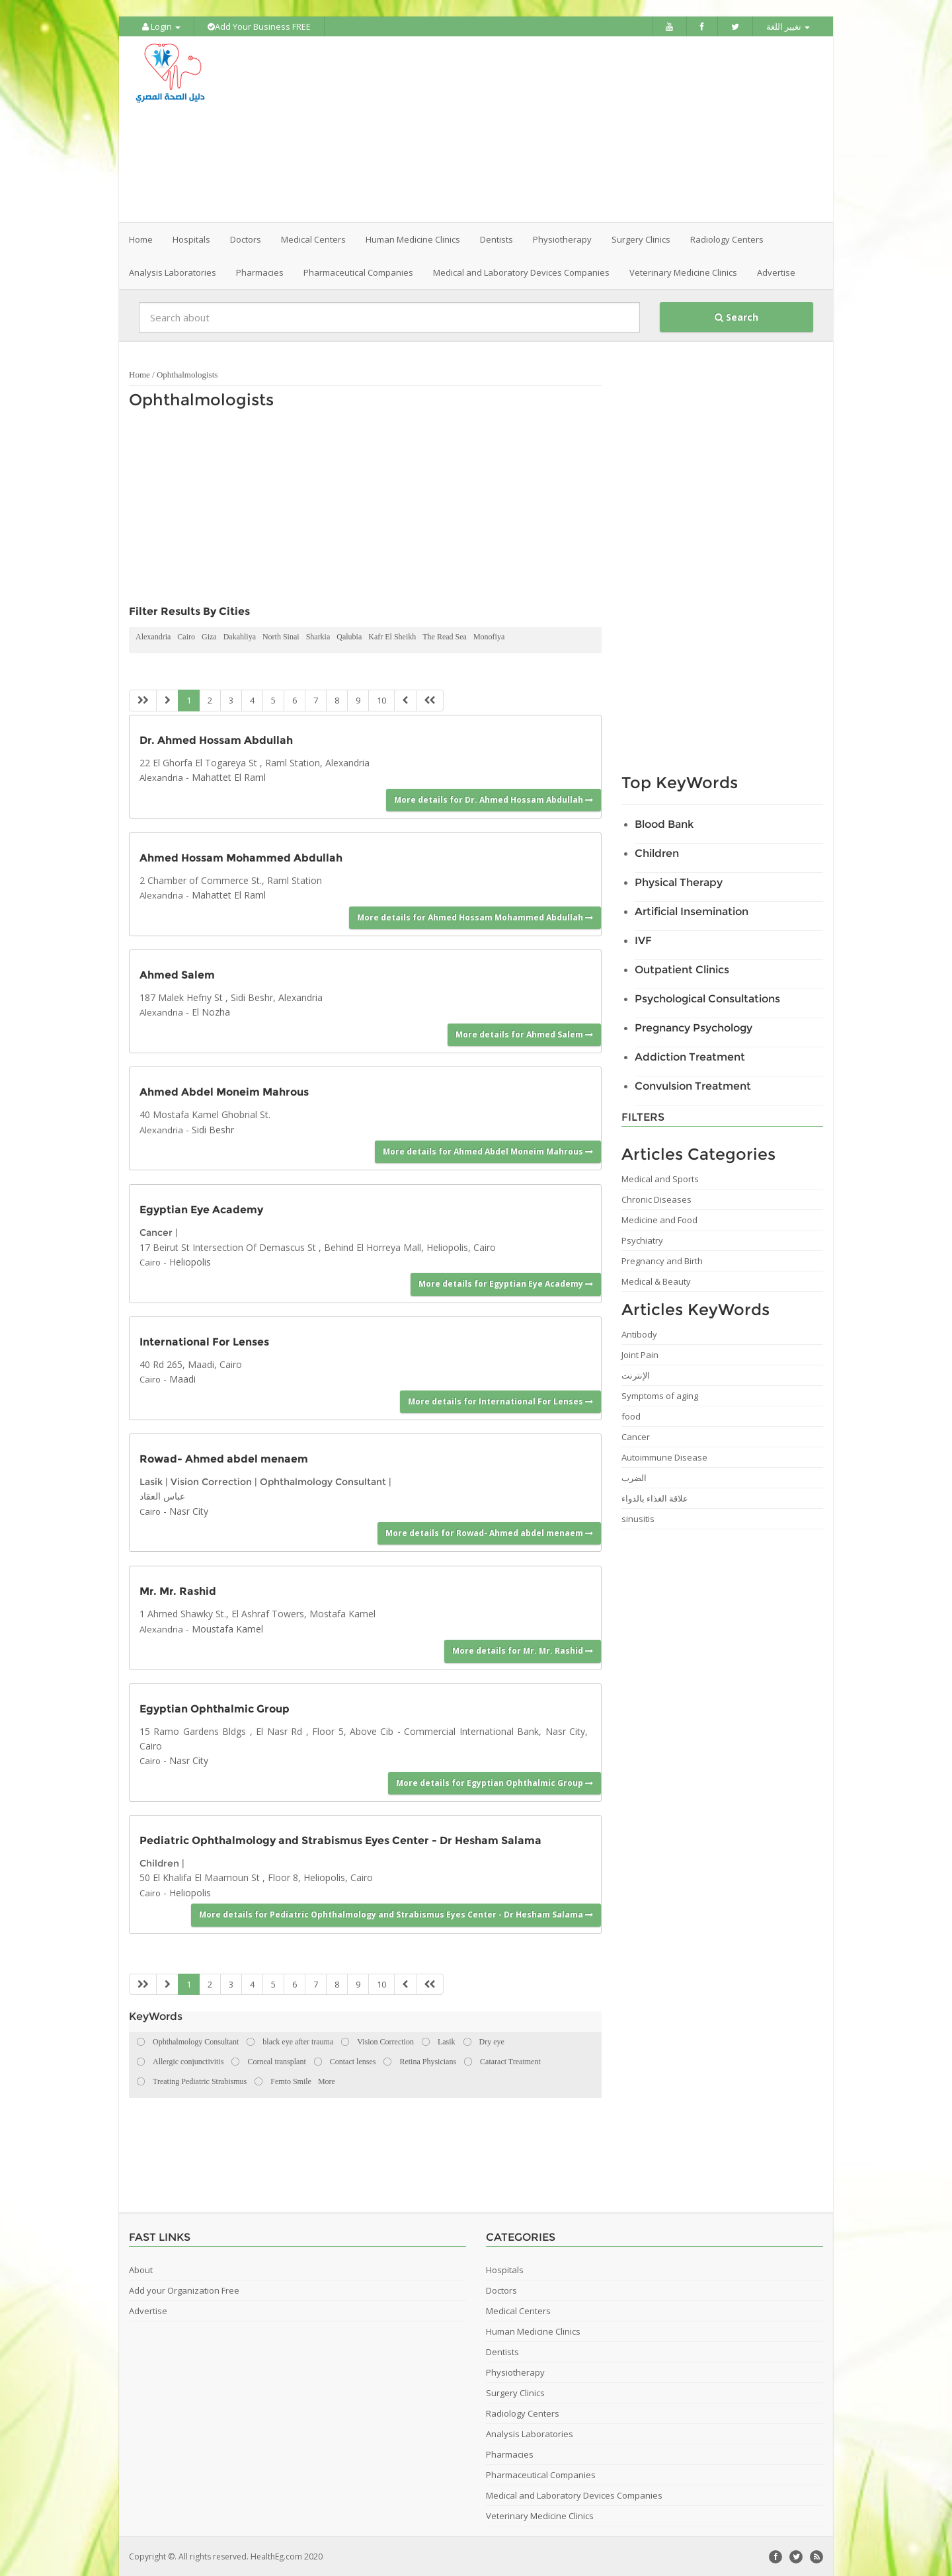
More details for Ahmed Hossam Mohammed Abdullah (475, 916)
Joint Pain (639, 1354)
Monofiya (488, 636)
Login (161, 26)
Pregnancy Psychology (693, 1027)
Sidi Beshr (213, 1128)
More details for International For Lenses (500, 1400)
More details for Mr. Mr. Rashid (522, 1650)
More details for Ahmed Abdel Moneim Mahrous (488, 1150)
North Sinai (280, 636)
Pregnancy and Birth (662, 1260)
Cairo (186, 636)
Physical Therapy (679, 881)
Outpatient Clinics (682, 969)
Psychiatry (642, 1240)
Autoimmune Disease (664, 1457)
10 (381, 699)
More (326, 2080)
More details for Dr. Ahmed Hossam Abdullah (493, 798)
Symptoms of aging (659, 1395)
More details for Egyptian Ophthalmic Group (494, 1781)
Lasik (151, 1481)
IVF (643, 940)
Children (159, 1863)
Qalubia (349, 636)
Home (141, 239)
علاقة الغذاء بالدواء (654, 1498)
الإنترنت (635, 1375)
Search (736, 316)
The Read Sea (444, 636)
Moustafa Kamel (227, 1628)
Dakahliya (239, 636)
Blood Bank (664, 823)
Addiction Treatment (690, 1056)
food (631, 1416)
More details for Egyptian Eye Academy (505, 1283)
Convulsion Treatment (693, 1085)
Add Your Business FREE (259, 26)
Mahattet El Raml (229, 776)
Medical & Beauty (656, 1281)
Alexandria (153, 636)
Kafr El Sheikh (392, 636)
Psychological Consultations (707, 998)
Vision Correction (211, 1481)
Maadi (182, 1378)
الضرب (634, 1477)
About (141, 2269)
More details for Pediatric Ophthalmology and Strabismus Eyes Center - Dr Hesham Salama (396, 1913)
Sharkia (318, 636)
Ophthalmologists (187, 374)
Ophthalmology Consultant (323, 1481)
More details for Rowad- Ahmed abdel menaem (489, 1532)
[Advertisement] (550, 128)
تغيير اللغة (788, 26)
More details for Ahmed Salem (524, 1033)
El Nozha (211, 1011)
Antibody (639, 1334)
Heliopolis (190, 1261)
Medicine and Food (659, 1219)
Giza (209, 636)
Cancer (156, 1232)
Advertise (776, 272)
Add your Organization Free (184, 2290)
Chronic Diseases (656, 1199)
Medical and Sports (660, 1178)
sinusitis (637, 1518)
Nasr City (188, 1510)
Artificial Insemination (691, 911)
